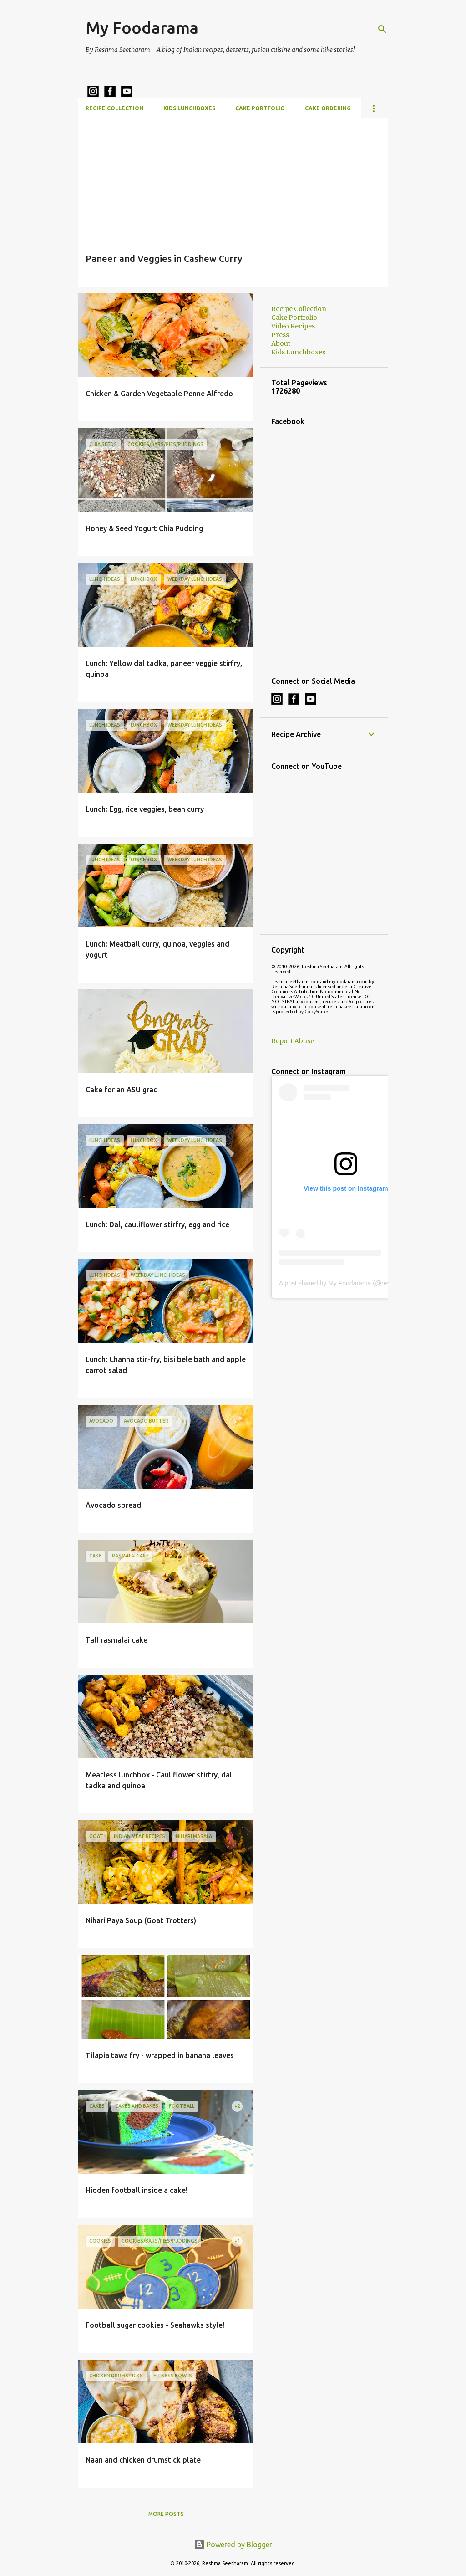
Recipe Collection (114, 108)
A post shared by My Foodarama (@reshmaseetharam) (357, 1283)
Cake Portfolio (260, 108)
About (280, 343)
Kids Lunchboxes (189, 108)
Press (280, 335)
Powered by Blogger (233, 2544)
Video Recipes (293, 326)
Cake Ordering (328, 108)
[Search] (382, 29)
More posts (166, 2514)
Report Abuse (292, 1041)
